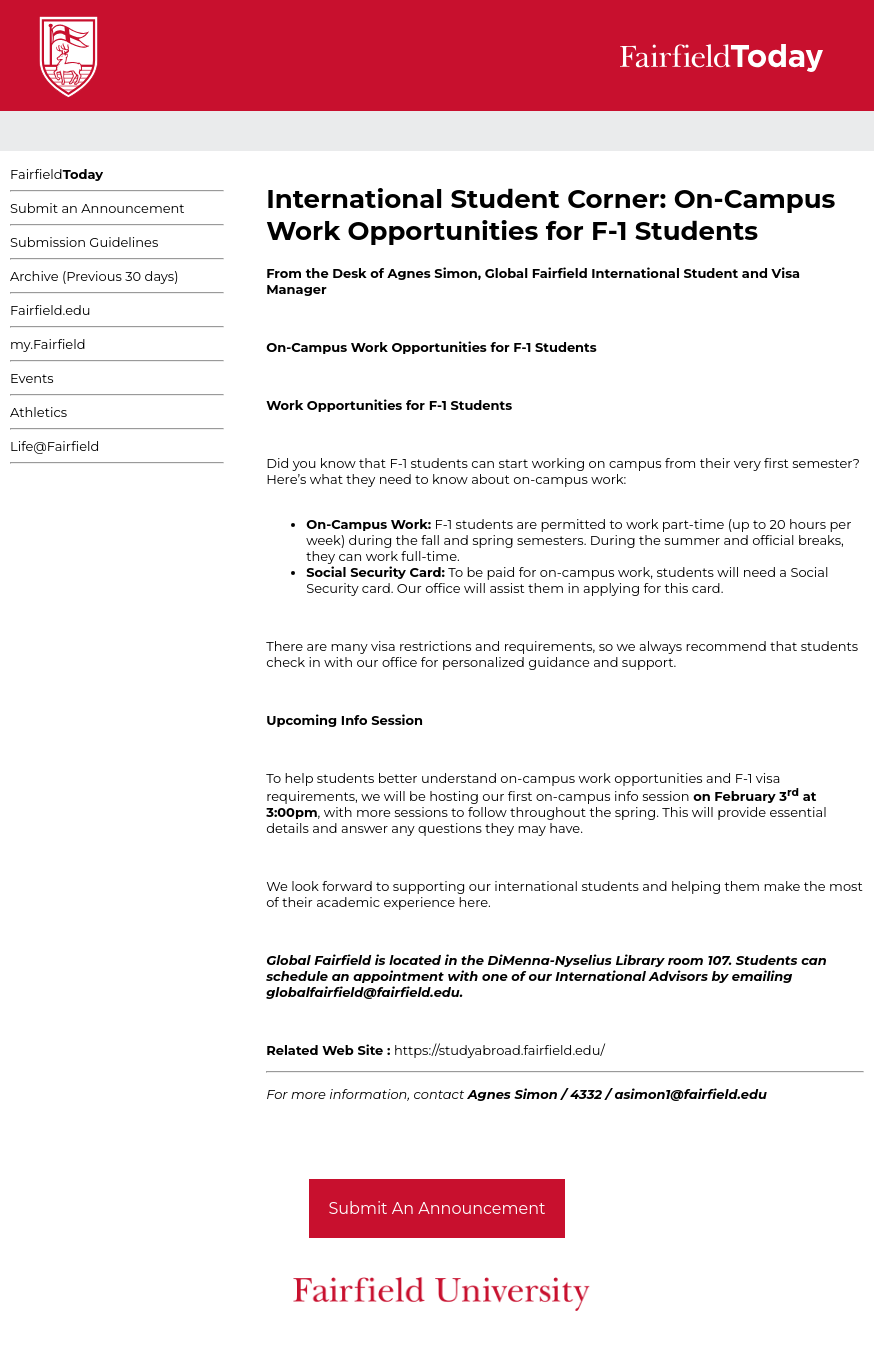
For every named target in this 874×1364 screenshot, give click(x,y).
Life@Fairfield (54, 446)
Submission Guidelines (84, 242)
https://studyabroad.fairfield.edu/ (499, 1050)
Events (32, 378)
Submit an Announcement (97, 208)
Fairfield (56, 174)
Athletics (38, 412)
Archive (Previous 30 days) (94, 276)
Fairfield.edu (50, 310)
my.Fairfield (48, 344)
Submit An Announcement (437, 1208)
